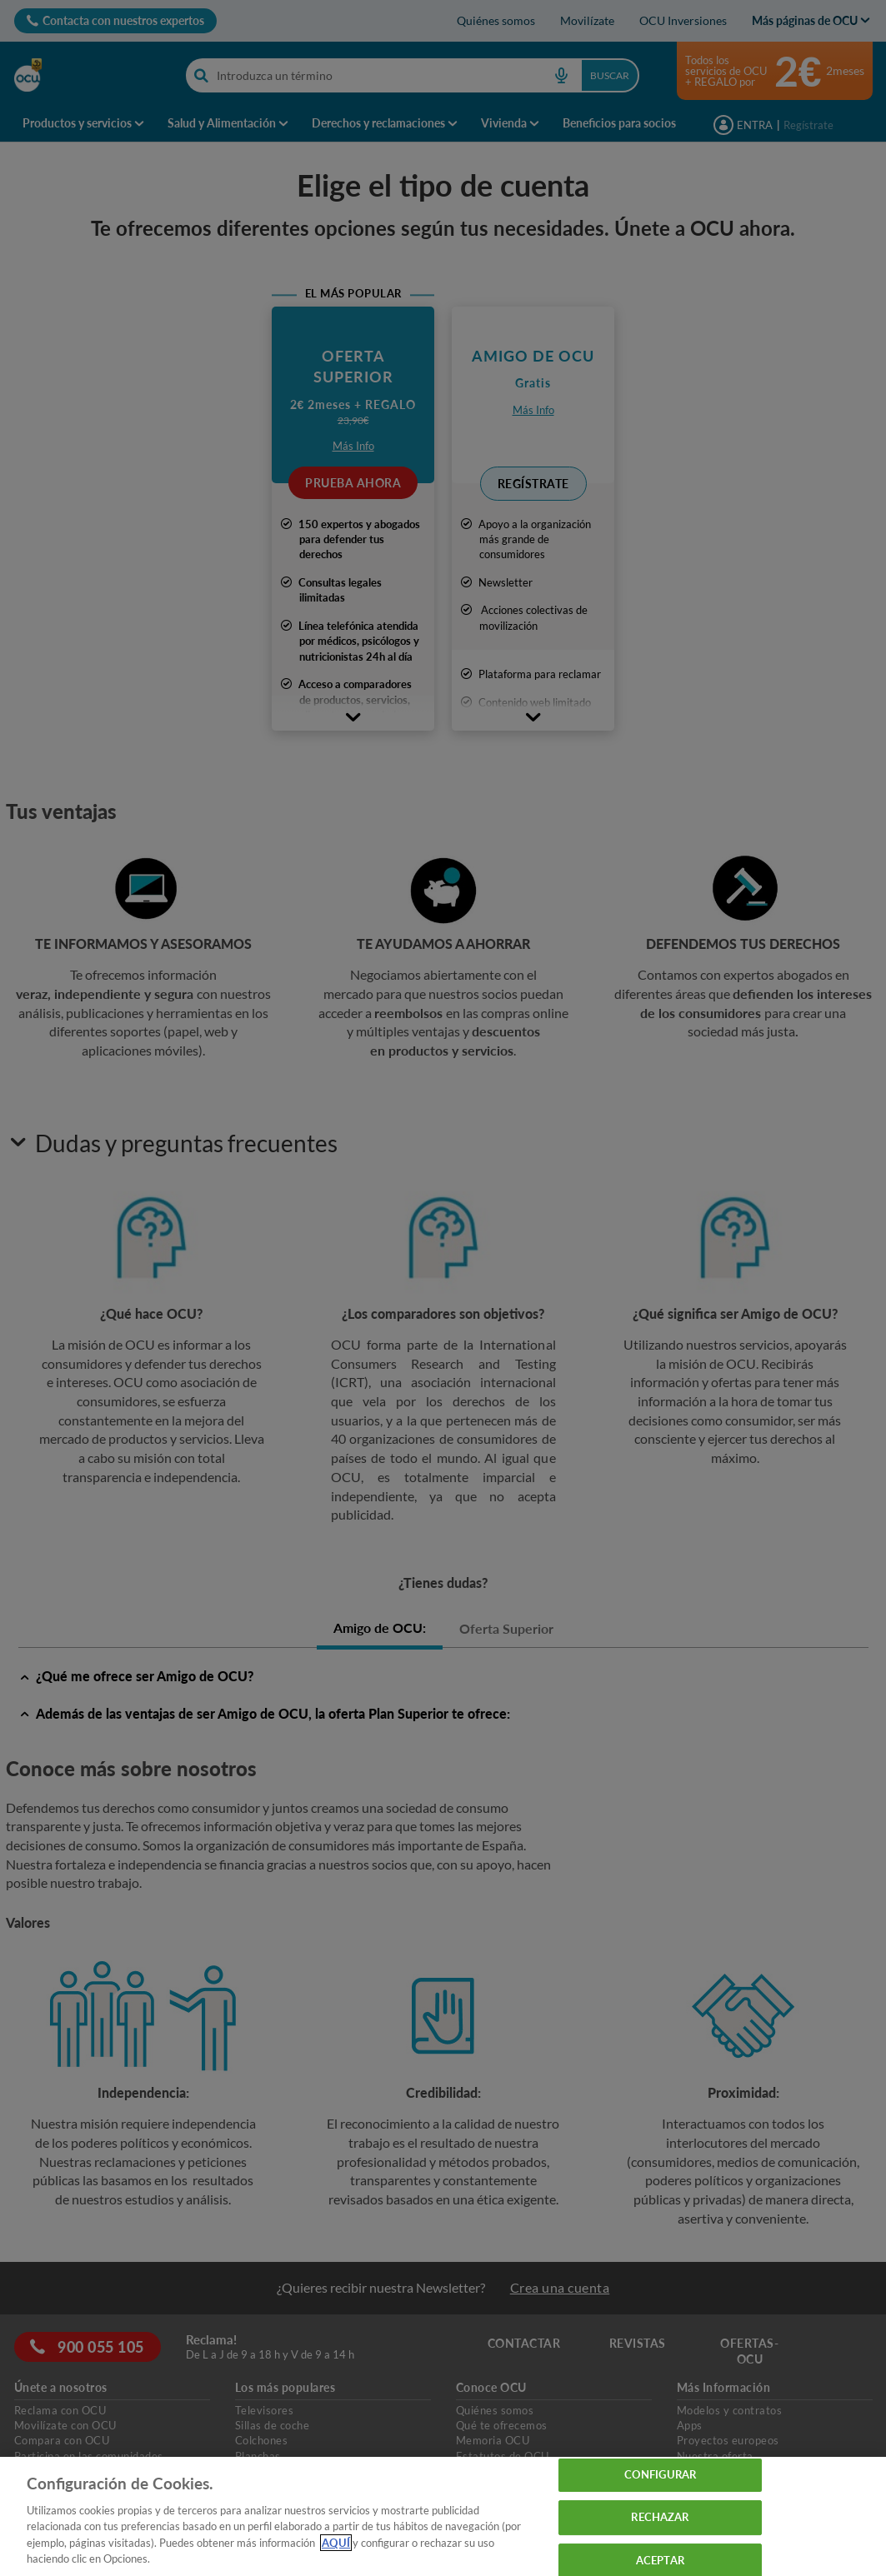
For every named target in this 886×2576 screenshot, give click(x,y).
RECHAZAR (659, 2517)
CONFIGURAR (660, 2475)
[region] (443, 2516)
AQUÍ (336, 2542)
